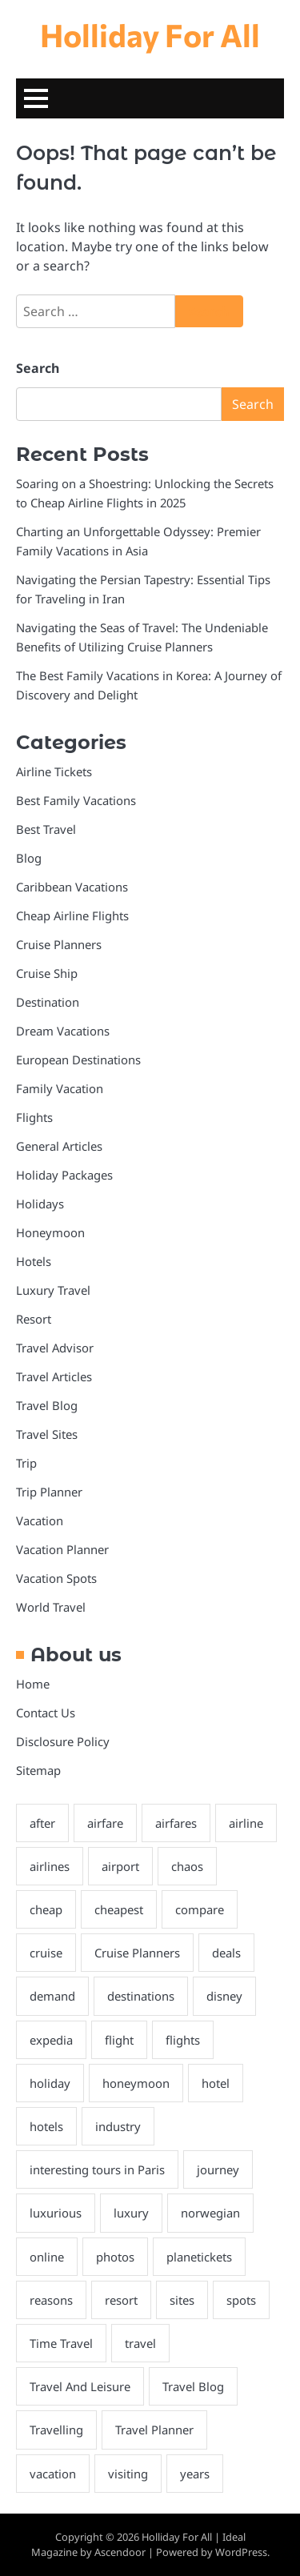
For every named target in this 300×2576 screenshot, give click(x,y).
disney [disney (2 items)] (224, 1996)
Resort (33, 1319)
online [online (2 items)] (47, 2257)
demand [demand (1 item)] (52, 1996)
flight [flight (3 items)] (119, 2040)
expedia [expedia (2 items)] (51, 2040)
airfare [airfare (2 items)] (105, 1823)
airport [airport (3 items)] (120, 1866)
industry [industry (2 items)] (118, 2126)
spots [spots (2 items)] (241, 2300)
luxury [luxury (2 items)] (131, 2213)
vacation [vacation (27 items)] (53, 2474)
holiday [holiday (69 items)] (50, 2083)
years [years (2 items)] (195, 2474)
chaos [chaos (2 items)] (187, 1866)
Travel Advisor (55, 1348)
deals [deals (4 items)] (226, 1953)
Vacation (39, 1520)
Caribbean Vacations (72, 887)
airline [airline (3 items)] (246, 1823)
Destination (47, 1002)
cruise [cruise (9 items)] (46, 1953)
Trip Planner (49, 1492)
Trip (26, 1463)
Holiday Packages (64, 1175)
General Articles (59, 1146)
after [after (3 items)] (42, 1823)
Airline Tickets (54, 771)
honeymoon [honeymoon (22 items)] (136, 2083)
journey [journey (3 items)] (218, 2169)
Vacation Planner (62, 1549)
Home (33, 1684)
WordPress (241, 2552)
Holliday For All (150, 34)
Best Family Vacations (76, 800)
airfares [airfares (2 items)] (176, 1823)
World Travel (51, 1607)
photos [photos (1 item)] (115, 2257)
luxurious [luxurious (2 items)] (56, 2213)
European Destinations (78, 1060)
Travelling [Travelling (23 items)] (56, 2430)
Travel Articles (54, 1376)
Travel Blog (47, 1405)
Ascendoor (120, 2552)
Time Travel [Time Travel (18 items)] (61, 2343)
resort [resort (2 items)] (121, 2300)
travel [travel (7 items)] (140, 2343)
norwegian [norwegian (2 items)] (210, 2213)
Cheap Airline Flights (72, 915)
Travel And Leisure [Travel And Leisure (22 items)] (80, 2386)
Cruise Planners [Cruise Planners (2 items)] (137, 1953)
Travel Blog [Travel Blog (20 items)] (193, 2386)
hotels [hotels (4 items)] (46, 2126)
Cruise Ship (47, 973)
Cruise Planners (59, 944)
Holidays (40, 1204)
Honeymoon (50, 1232)
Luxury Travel (53, 1290)
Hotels (33, 1261)
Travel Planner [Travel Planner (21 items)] (154, 2430)
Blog (29, 858)
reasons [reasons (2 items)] (51, 2300)
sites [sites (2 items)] (182, 2300)
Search (37, 368)
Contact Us (45, 1713)
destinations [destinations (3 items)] (140, 1996)
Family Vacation (59, 1088)
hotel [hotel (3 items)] (216, 2083)
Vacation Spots (56, 1578)
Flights (34, 1117)
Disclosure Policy (63, 1741)
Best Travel (46, 829)
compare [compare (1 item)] (199, 1909)
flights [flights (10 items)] (183, 2040)
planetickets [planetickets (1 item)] (199, 2257)
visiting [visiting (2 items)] (128, 2474)
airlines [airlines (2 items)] (50, 1866)
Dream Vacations (63, 1031)
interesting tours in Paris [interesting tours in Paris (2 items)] (97, 2169)
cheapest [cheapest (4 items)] (118, 1909)
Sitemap (38, 1770)
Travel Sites (47, 1434)
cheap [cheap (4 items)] (46, 1909)
